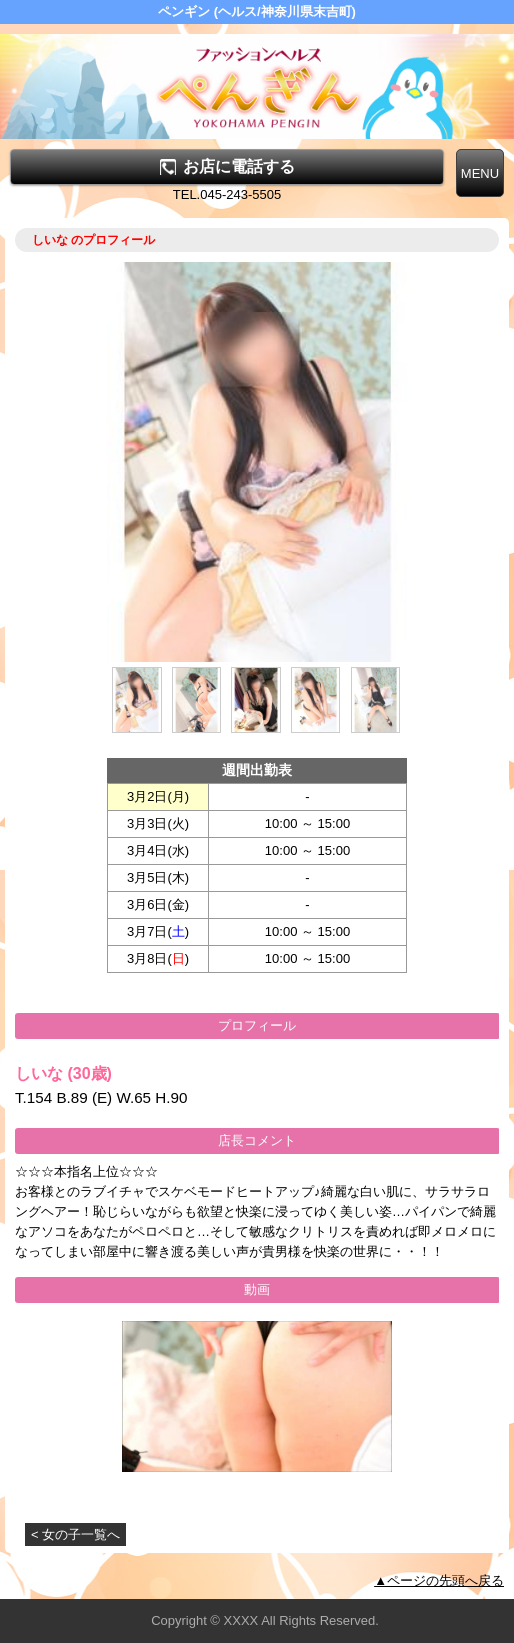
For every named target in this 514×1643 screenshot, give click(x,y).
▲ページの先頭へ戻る (439, 1580)
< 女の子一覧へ (75, 1534)
